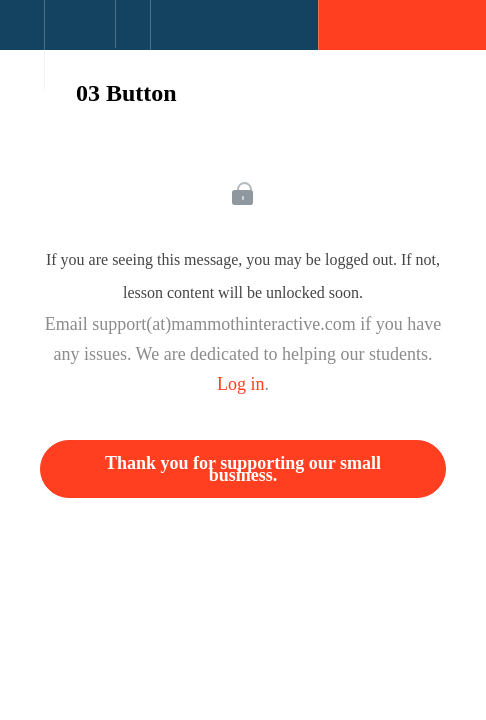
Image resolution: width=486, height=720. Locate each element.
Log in (241, 384)
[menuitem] (79, 45)
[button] (22, 35)
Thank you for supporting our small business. (243, 469)
